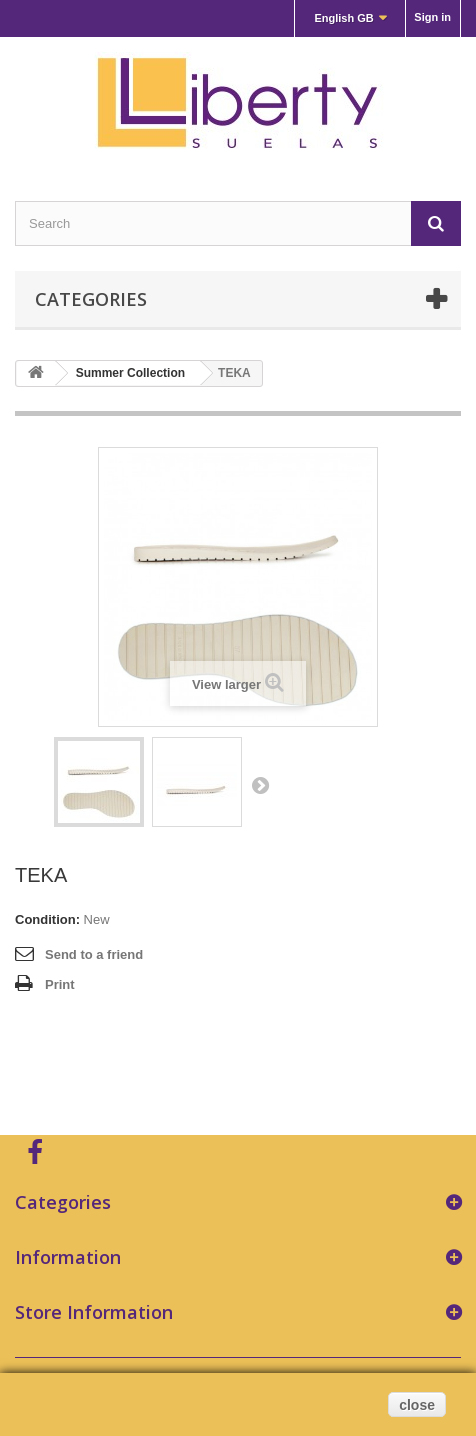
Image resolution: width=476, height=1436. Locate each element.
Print (60, 984)
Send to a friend (94, 954)
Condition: (47, 919)
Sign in (432, 17)
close (417, 1405)
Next (260, 785)
